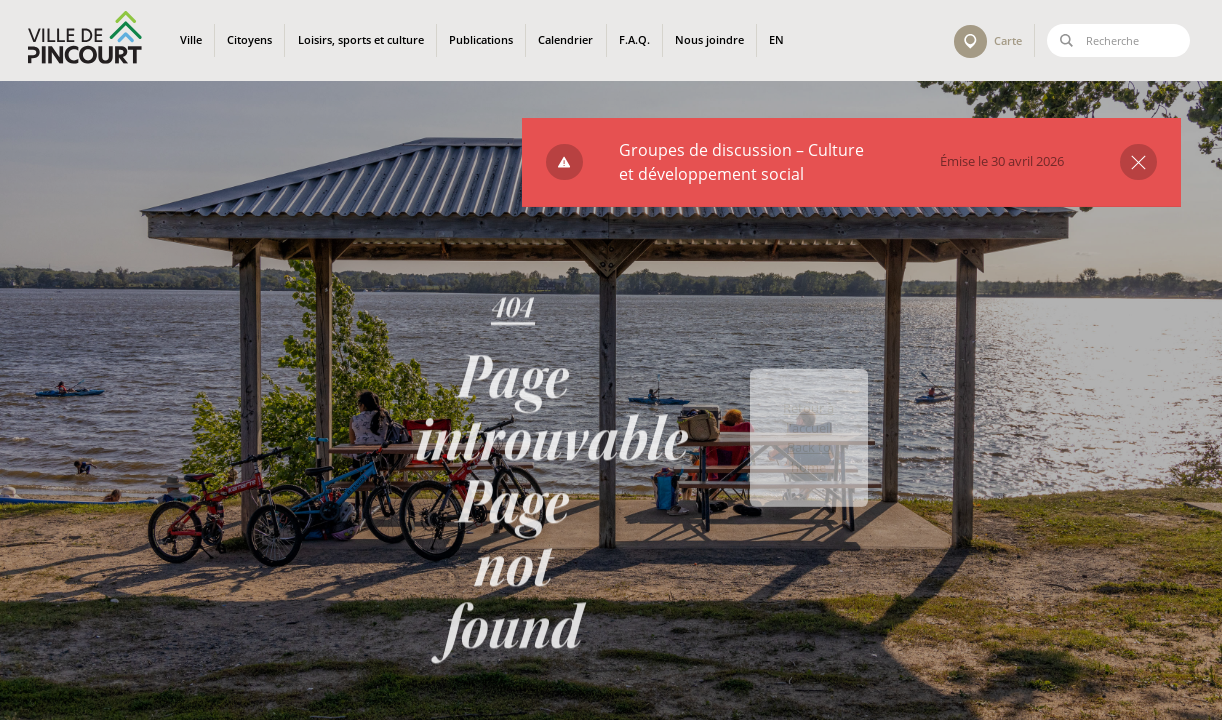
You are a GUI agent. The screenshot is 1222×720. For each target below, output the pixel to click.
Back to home (809, 485)
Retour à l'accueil (808, 446)
